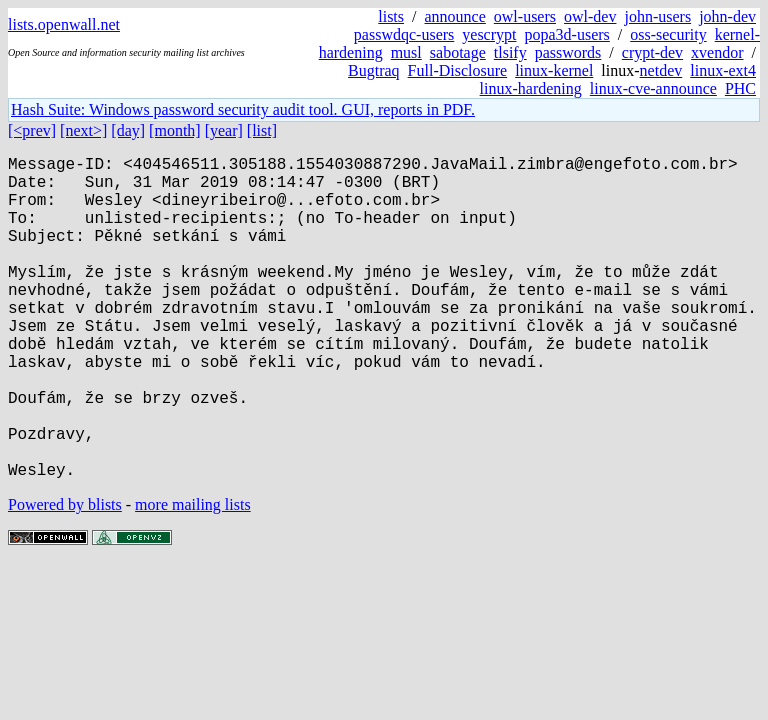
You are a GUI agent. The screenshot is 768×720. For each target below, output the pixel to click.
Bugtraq (374, 70)
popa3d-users (566, 34)
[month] (175, 130)
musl (406, 52)
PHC (740, 88)
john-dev (727, 16)
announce (455, 16)
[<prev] (32, 130)
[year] (224, 130)
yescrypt (489, 34)
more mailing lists (193, 576)
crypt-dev (652, 52)
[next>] (83, 130)
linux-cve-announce (653, 88)
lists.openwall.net (64, 24)
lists (391, 16)
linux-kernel (554, 70)
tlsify (510, 52)
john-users (657, 16)
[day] (128, 130)
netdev (661, 70)
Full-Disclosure (458, 70)
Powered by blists (65, 576)
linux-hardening (531, 88)
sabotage (458, 52)
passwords (568, 52)
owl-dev (590, 16)
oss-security (668, 34)
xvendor (717, 52)
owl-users (525, 16)
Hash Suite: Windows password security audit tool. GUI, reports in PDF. (243, 109)
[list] (262, 130)
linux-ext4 (723, 70)
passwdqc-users (404, 34)
